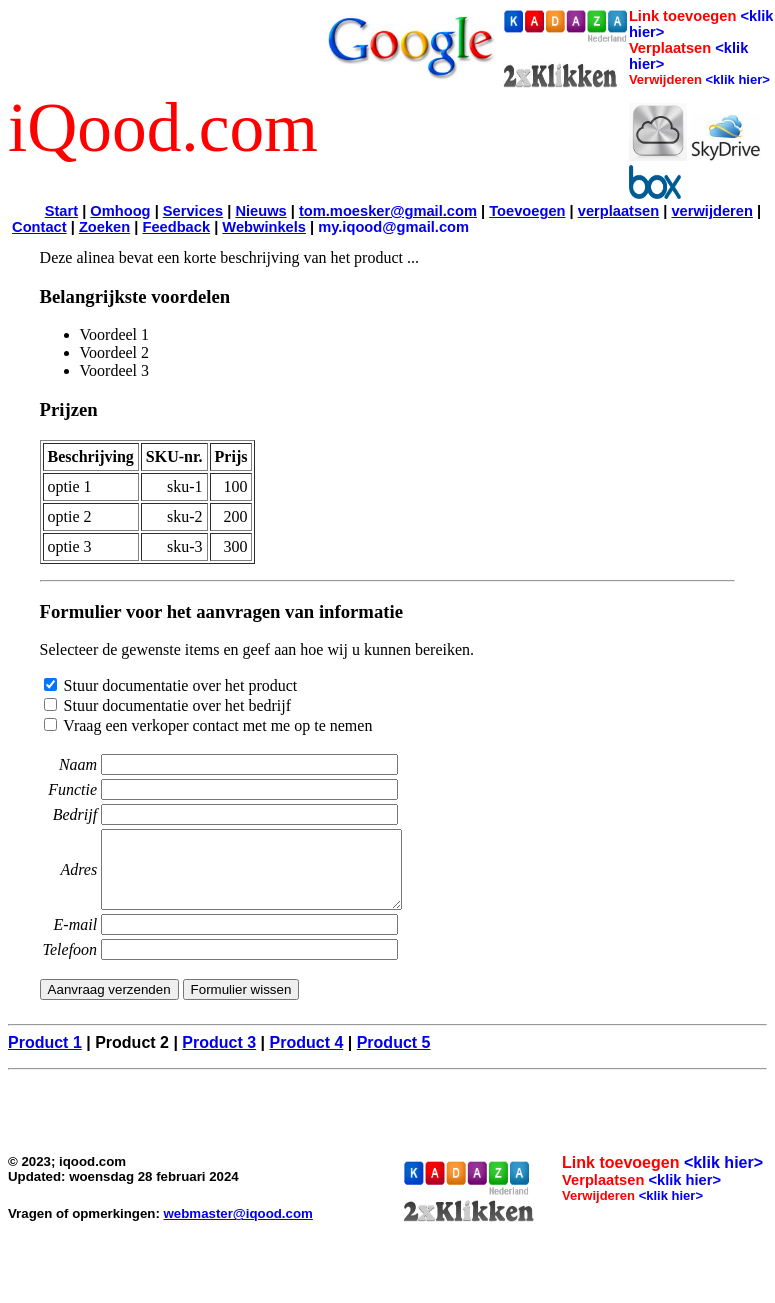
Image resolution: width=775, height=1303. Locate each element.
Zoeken (104, 227)
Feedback (176, 227)
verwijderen (711, 211)
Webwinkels (264, 227)
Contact (39, 227)
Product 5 (394, 1057)
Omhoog (120, 211)
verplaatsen (618, 211)
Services (193, 211)
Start (61, 211)
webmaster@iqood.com (238, 1228)
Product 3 (219, 1057)
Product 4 (307, 1057)
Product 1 (45, 1057)
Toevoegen (527, 211)
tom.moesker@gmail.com (388, 211)
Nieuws (260, 211)
